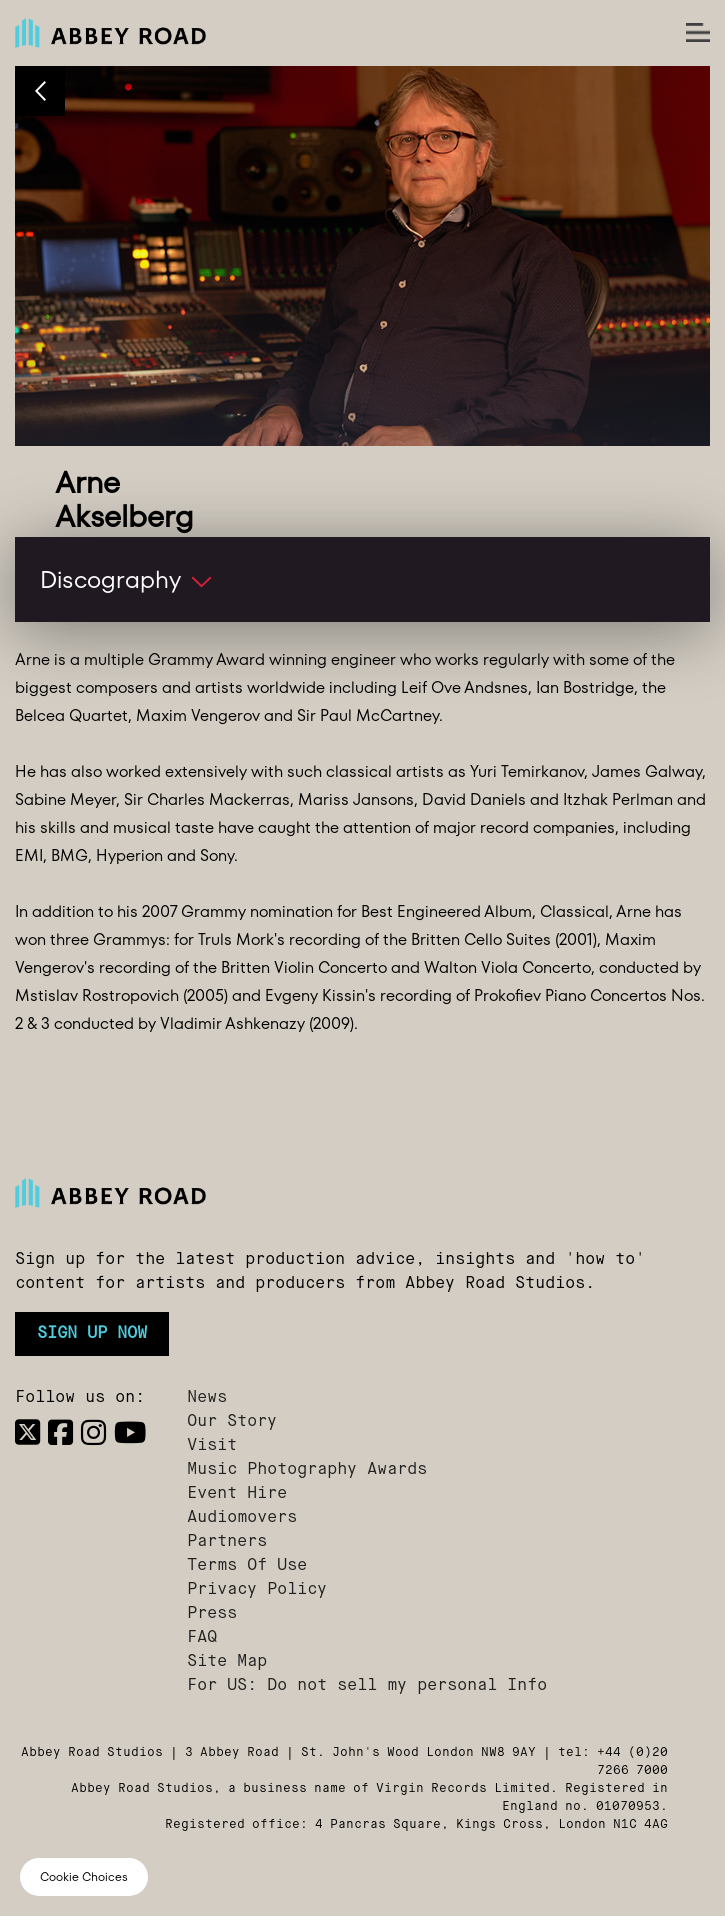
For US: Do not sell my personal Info (367, 1686)
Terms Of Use (247, 1566)
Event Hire (237, 1494)
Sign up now (92, 1334)
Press (212, 1614)
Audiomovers (242, 1518)
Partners (227, 1542)
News (207, 1398)
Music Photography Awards (307, 1470)
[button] (362, 579)
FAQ (202, 1638)
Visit (212, 1446)
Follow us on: (80, 1398)
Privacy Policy (257, 1590)
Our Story (232, 1422)
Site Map (227, 1662)
